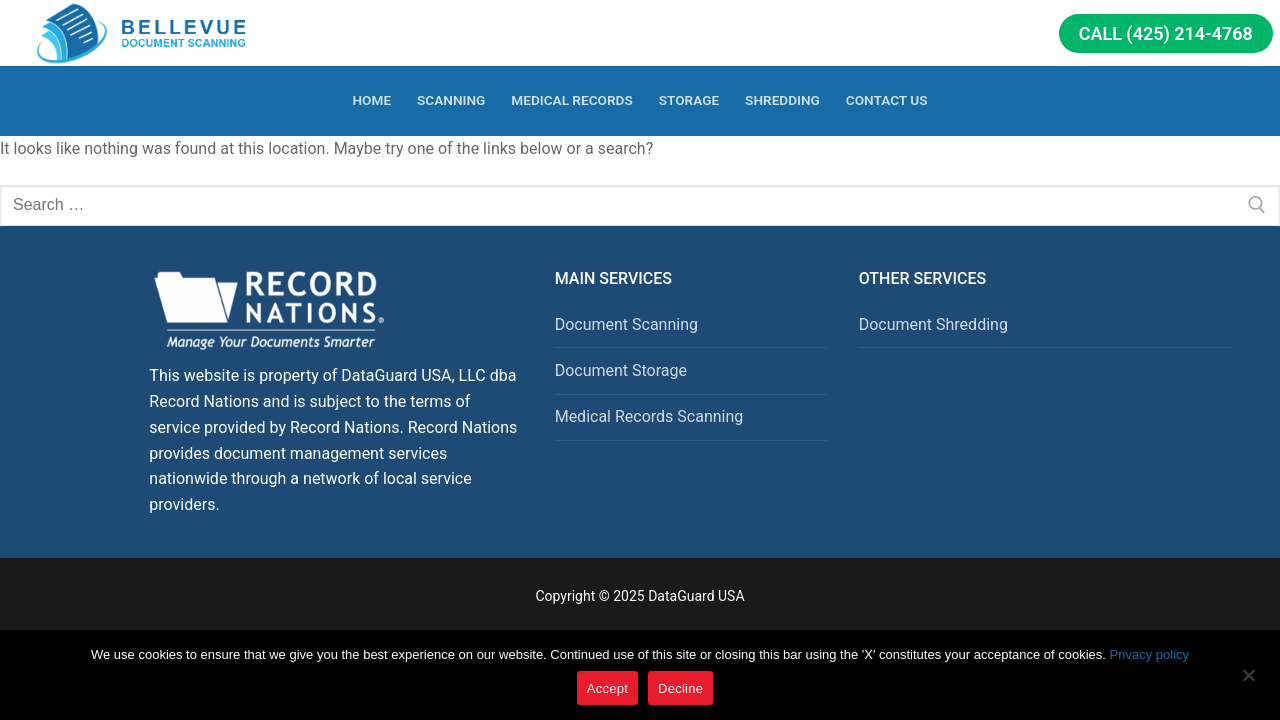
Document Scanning (626, 324)
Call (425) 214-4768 (1166, 33)
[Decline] (1248, 682)
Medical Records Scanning (649, 416)
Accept (607, 688)
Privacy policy (1149, 654)
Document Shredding (933, 324)
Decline (680, 688)
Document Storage (621, 370)
